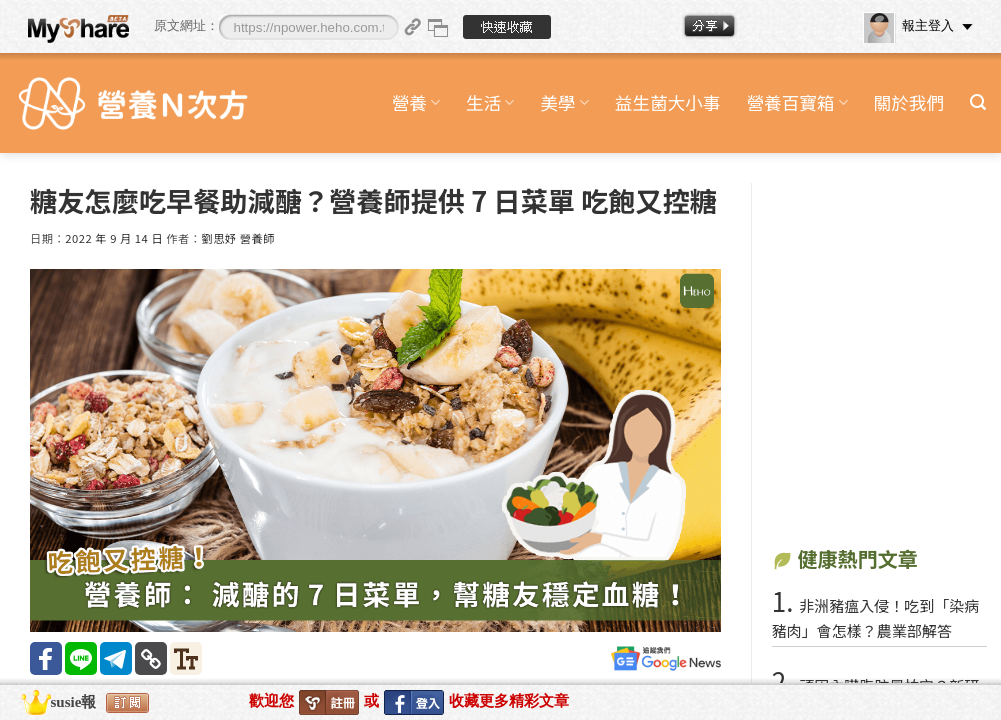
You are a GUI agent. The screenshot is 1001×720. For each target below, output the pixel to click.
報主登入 (909, 25)
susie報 (74, 702)
